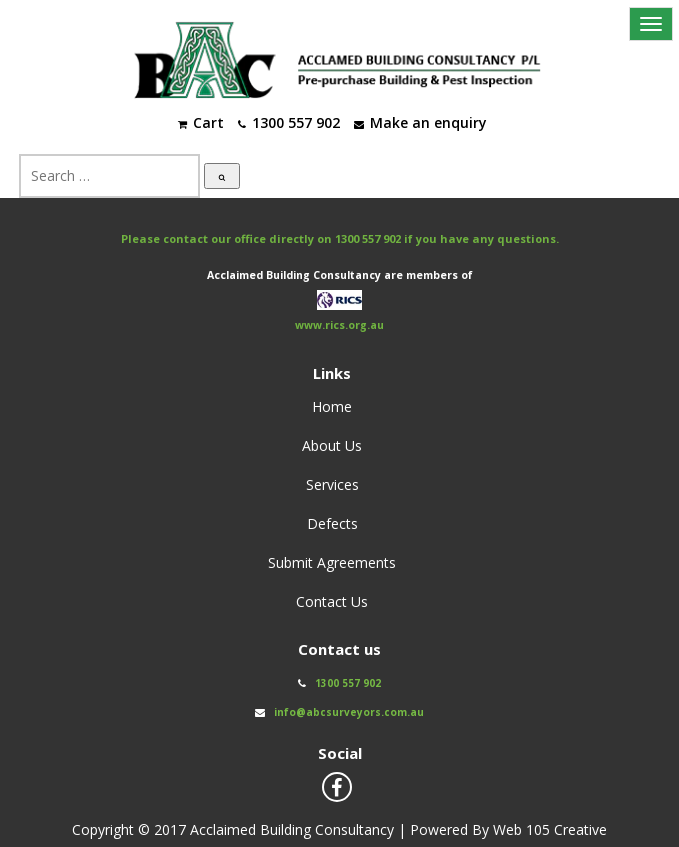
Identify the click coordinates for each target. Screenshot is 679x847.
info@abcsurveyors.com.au (349, 712)
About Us (332, 445)
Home (332, 406)
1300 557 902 (368, 238)
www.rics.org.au (339, 325)
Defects (332, 523)
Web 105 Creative (550, 829)
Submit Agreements (332, 562)
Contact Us (332, 601)
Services (332, 484)
